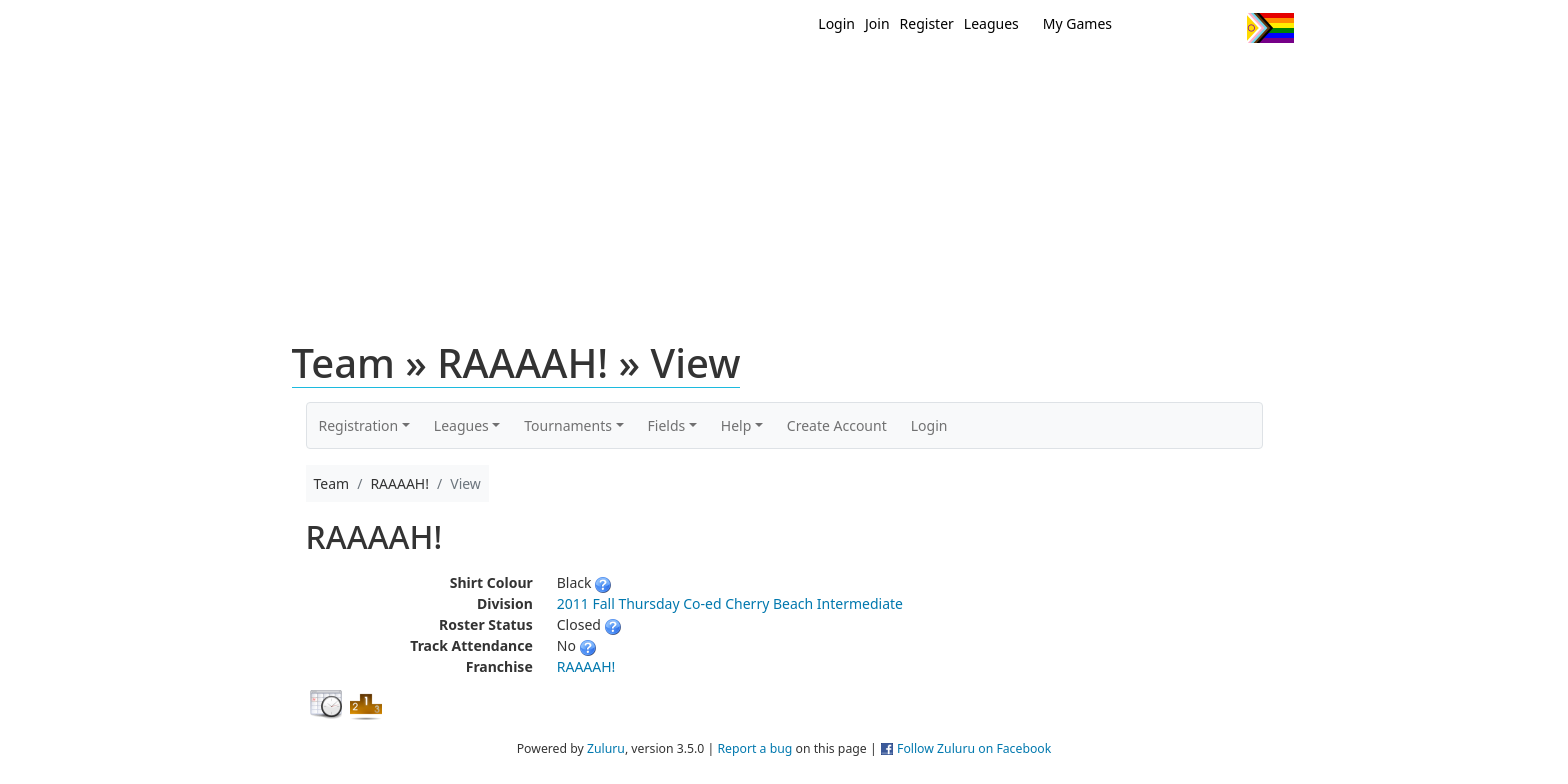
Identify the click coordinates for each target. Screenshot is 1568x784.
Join (877, 23)
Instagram (1223, 28)
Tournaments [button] (568, 425)
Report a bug (754, 748)
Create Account (837, 425)
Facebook (1186, 28)
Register (927, 23)
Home (655, 78)
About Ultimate (1107, 78)
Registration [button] (359, 425)
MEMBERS (826, 78)
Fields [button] (667, 425)
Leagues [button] (461, 425)
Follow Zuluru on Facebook (974, 748)
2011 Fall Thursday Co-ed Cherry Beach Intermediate (730, 603)
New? (734, 78)
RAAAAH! (586, 666)
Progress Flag (1270, 28)
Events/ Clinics (955, 78)
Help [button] (736, 425)
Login (836, 23)
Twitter (1149, 28)
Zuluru (606, 748)
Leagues (991, 23)
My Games (1077, 23)
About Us (1239, 78)
